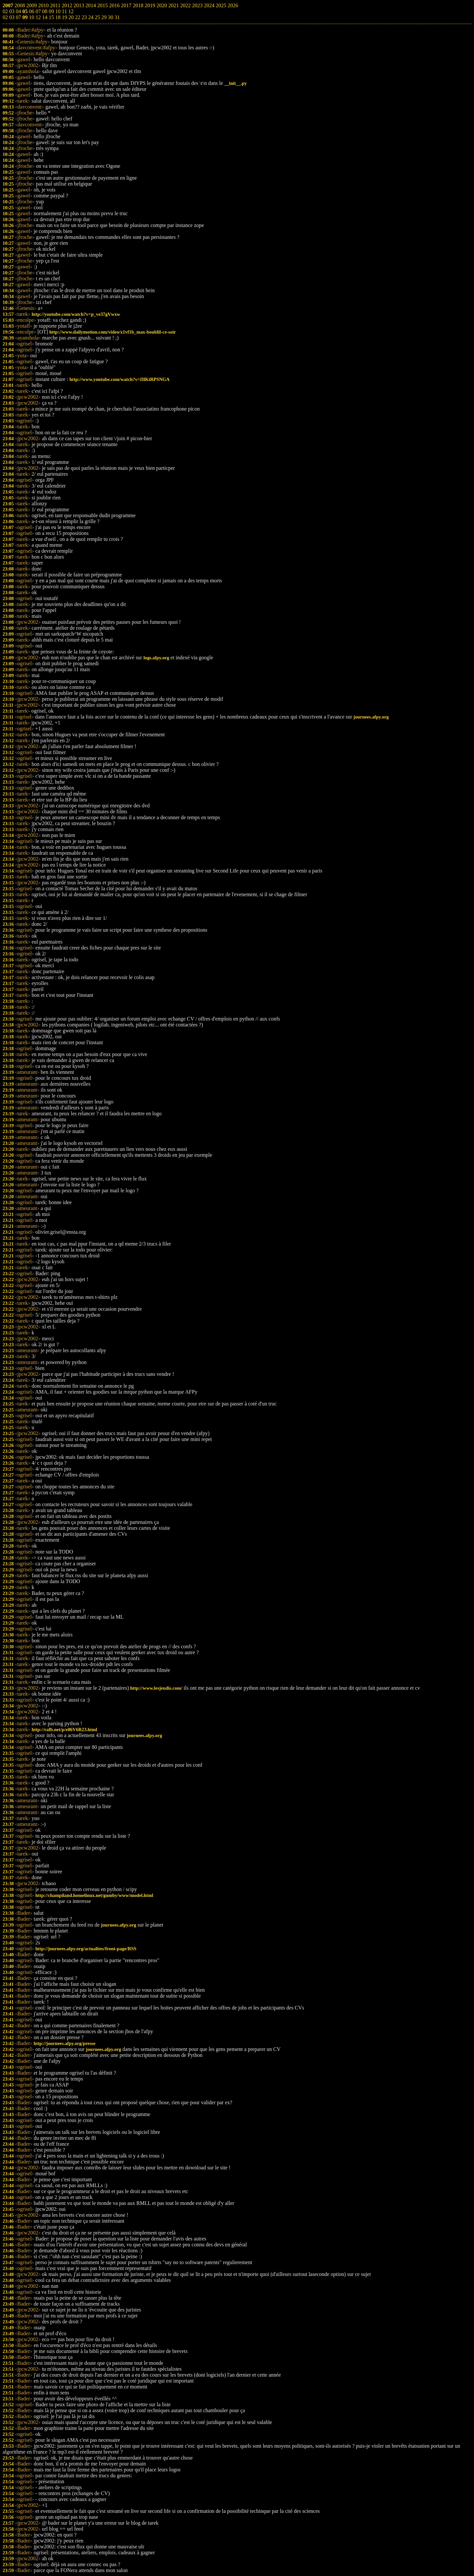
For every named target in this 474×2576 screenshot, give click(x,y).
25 (97, 17)
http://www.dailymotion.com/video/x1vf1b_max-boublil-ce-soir (112, 332)
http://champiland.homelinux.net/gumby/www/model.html (94, 1895)
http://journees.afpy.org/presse (64, 2043)
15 (51, 17)
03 (11, 17)
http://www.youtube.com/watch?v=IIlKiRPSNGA (119, 379)
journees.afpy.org (371, 717)
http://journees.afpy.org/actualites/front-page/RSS (86, 1948)
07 (18, 17)
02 (5, 17)
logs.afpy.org (156, 657)
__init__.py (235, 83)
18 (58, 17)
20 (71, 17)
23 (84, 17)
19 (64, 17)
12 (38, 17)
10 (31, 17)
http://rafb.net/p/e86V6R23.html (64, 1729)
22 (77, 17)
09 (25, 17)
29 (104, 17)
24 (90, 17)
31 (117, 17)
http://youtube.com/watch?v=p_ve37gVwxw (76, 314)
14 (44, 17)
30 (110, 17)
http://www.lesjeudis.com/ (156, 1688)
